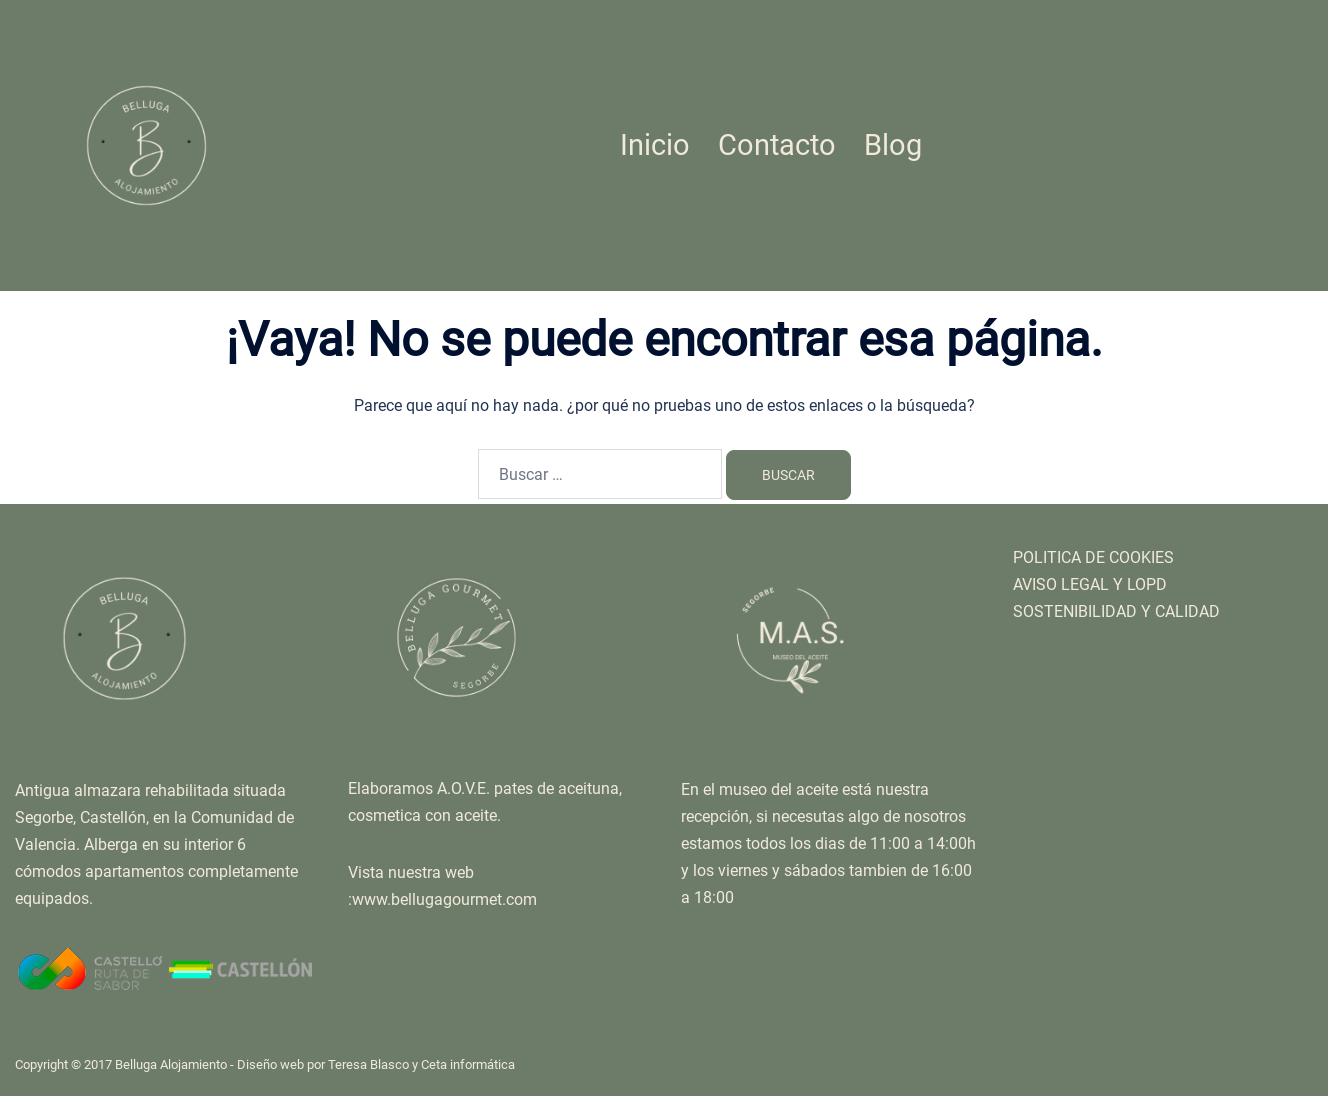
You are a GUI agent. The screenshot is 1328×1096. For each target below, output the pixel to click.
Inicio (655, 145)
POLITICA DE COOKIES (1093, 557)
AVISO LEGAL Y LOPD (1090, 584)
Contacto (777, 145)
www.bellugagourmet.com (444, 899)
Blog (893, 145)
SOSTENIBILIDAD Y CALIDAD (1116, 611)
